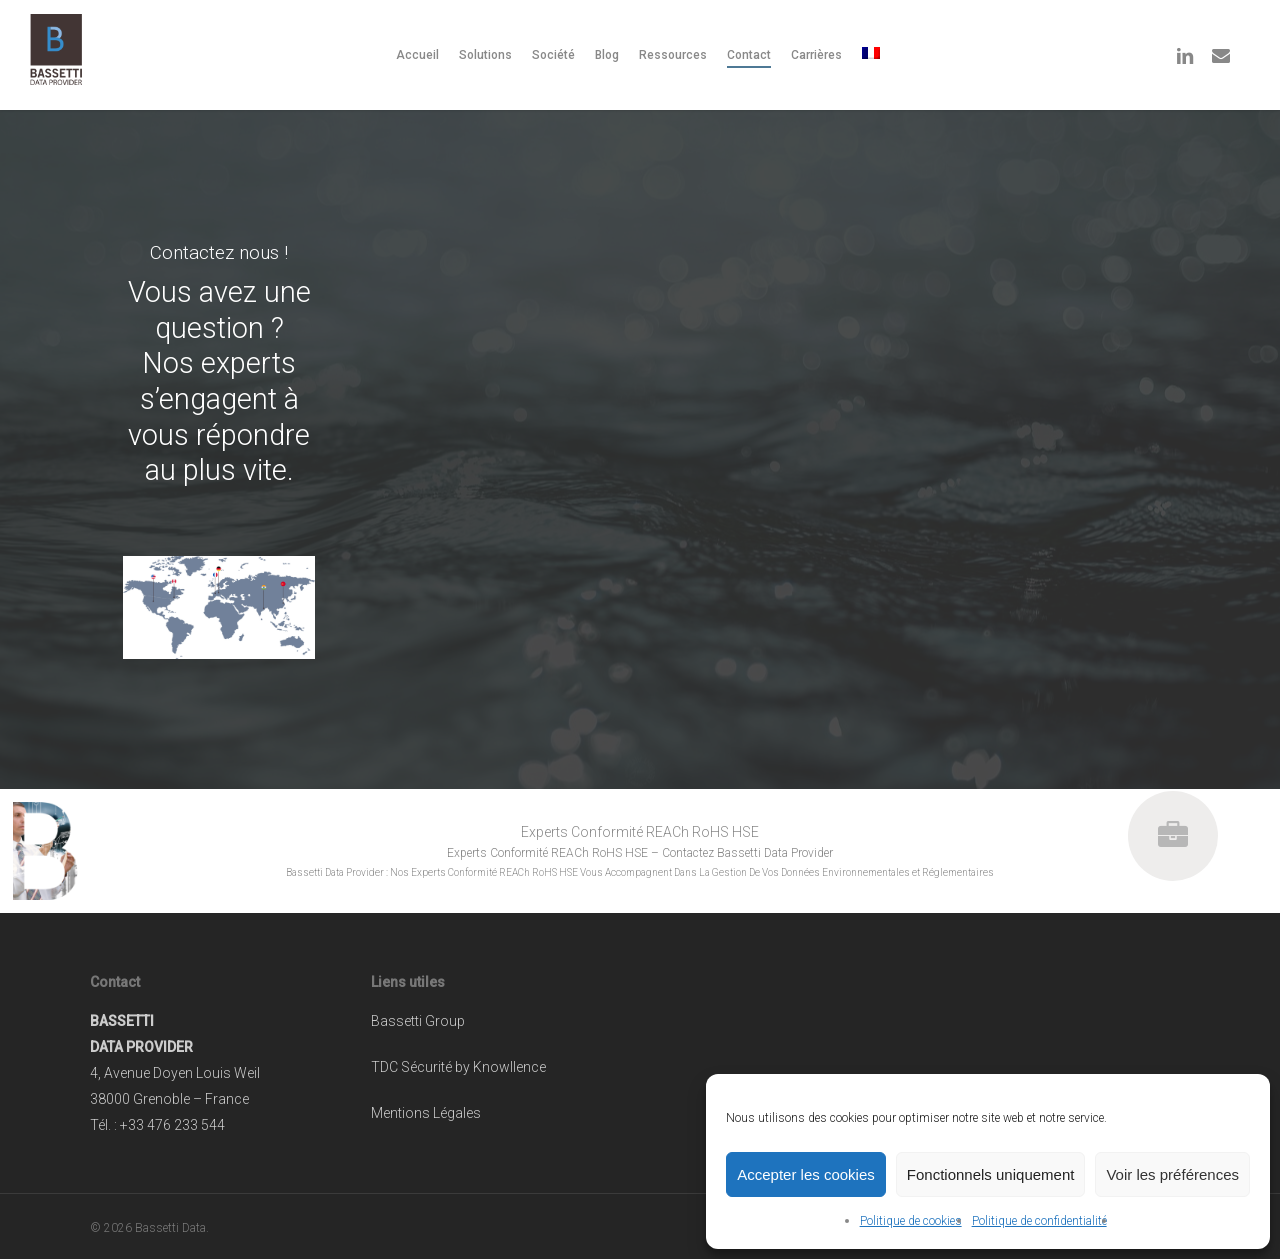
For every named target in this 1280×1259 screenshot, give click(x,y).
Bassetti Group (418, 1021)
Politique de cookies (911, 1221)
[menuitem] (873, 55)
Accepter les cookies (806, 1174)
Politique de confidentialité (1039, 1221)
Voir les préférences (1172, 1174)
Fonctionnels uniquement (991, 1174)
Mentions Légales (426, 1113)
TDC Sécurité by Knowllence (458, 1067)
